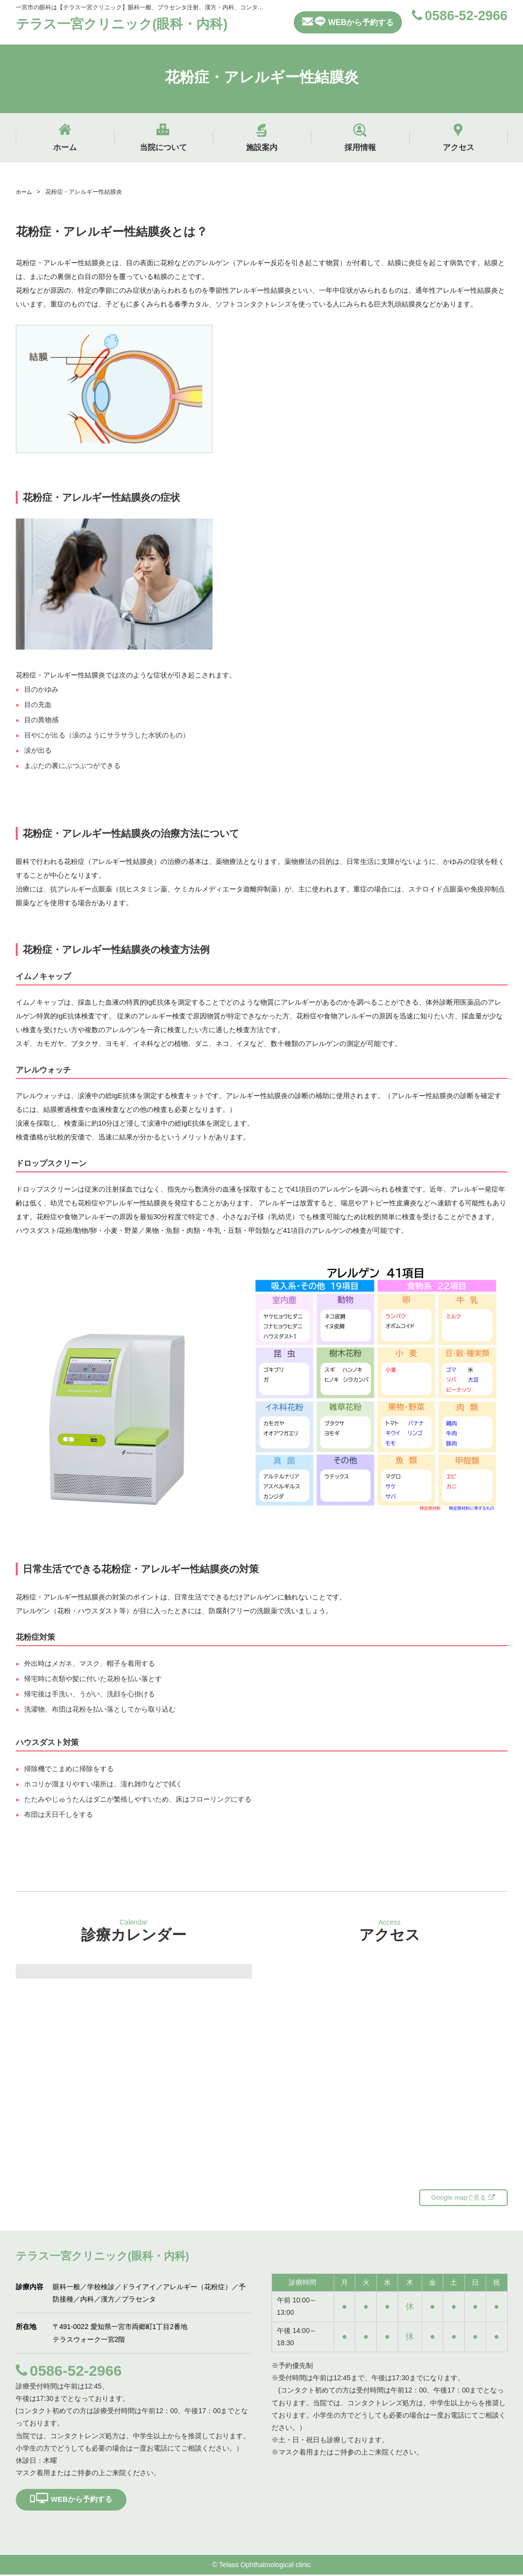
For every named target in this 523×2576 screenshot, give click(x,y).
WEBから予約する (348, 21)
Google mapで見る (463, 2198)
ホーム (24, 191)
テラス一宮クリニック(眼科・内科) (133, 24)
